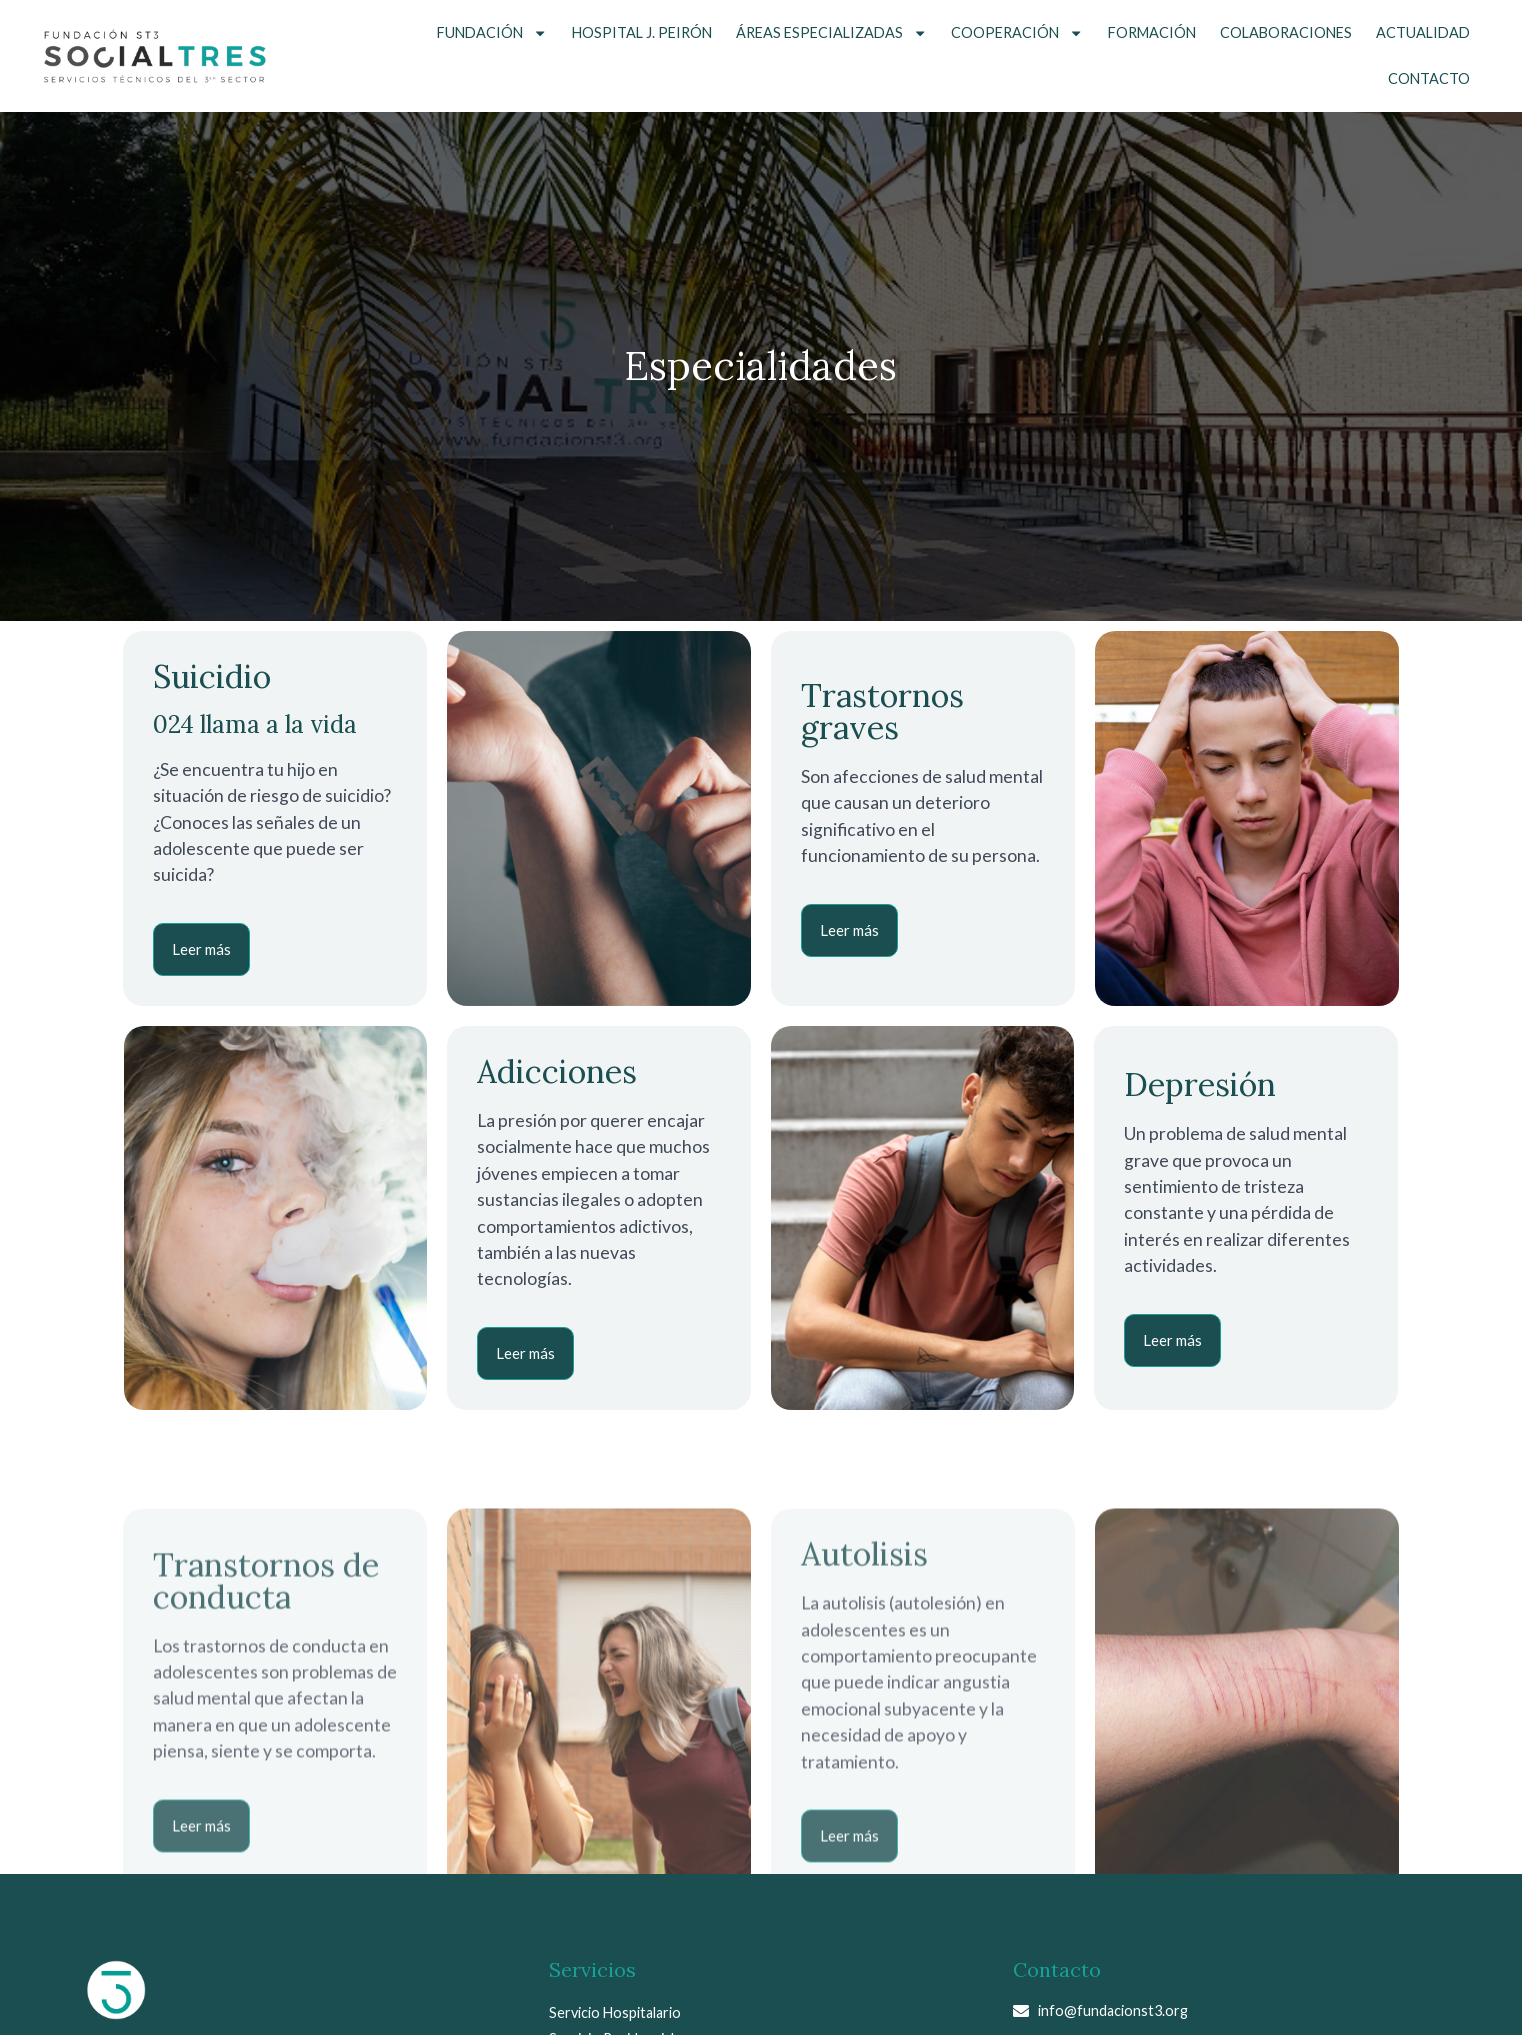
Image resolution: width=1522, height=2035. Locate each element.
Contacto (1429, 78)
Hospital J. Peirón (642, 32)
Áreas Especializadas (831, 33)
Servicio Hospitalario (615, 2012)
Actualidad (1423, 32)
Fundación (492, 33)
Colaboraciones (1286, 32)
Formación (1152, 32)
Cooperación (1017, 33)
